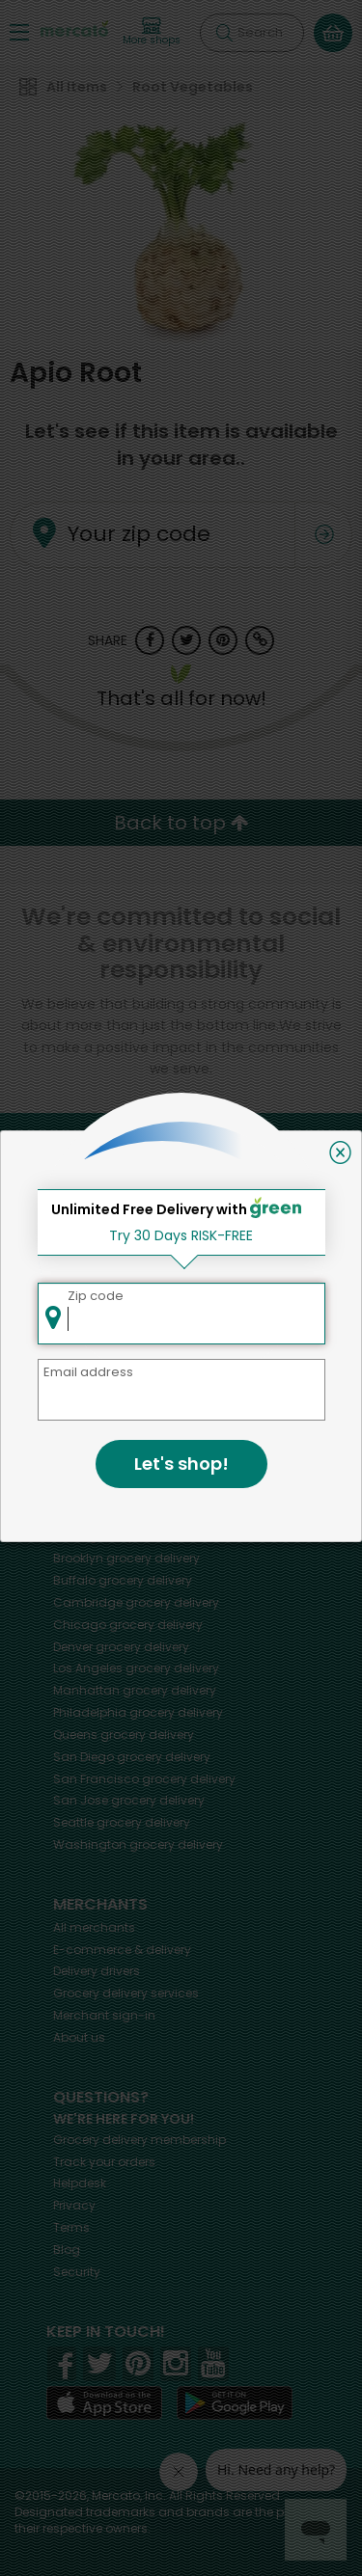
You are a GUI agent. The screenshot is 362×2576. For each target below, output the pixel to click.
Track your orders (104, 2162)
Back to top (181, 822)
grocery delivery (129, 1470)
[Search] (252, 33)
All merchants (94, 1927)
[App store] (104, 2403)
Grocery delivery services (126, 1993)
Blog (66, 2249)
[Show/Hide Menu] (19, 31)
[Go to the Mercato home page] (74, 27)
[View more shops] (152, 32)
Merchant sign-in (104, 2015)
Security (76, 2272)
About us (79, 2037)
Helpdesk (79, 2183)
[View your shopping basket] (333, 33)
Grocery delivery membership (139, 2139)
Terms (71, 2227)
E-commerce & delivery (122, 1949)
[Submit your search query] (224, 33)
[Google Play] (234, 2403)
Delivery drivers (96, 1971)
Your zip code (139, 535)
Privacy (74, 2205)
